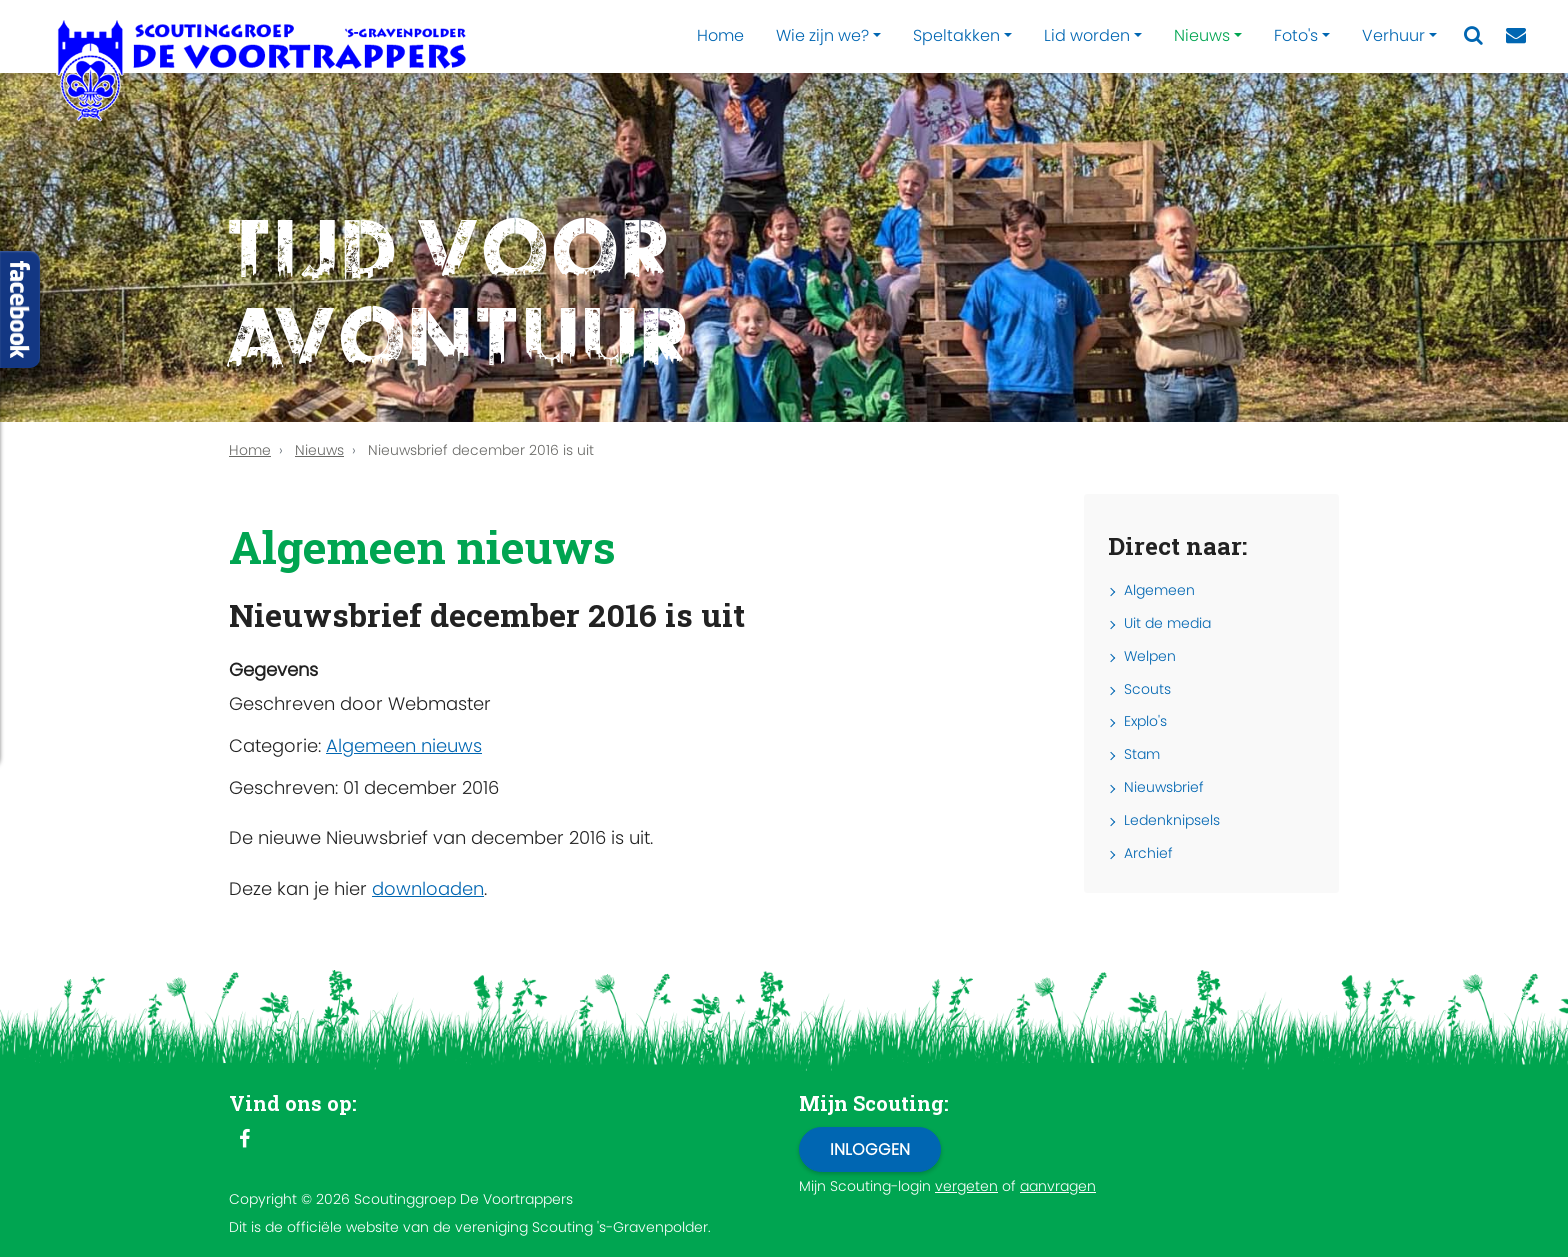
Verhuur (1393, 35)
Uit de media (1167, 623)
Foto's (1296, 35)
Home (720, 35)
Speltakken (956, 35)
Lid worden (1087, 35)
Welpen (1150, 656)
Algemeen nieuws (404, 745)
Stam (1142, 754)
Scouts (1147, 689)
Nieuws (1202, 35)
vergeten (966, 1186)
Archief (1148, 853)
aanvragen (1058, 1186)
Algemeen (1159, 590)
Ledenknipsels (1172, 820)
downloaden (428, 888)
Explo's (1145, 721)
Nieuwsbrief (1164, 787)
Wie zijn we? (822, 35)
